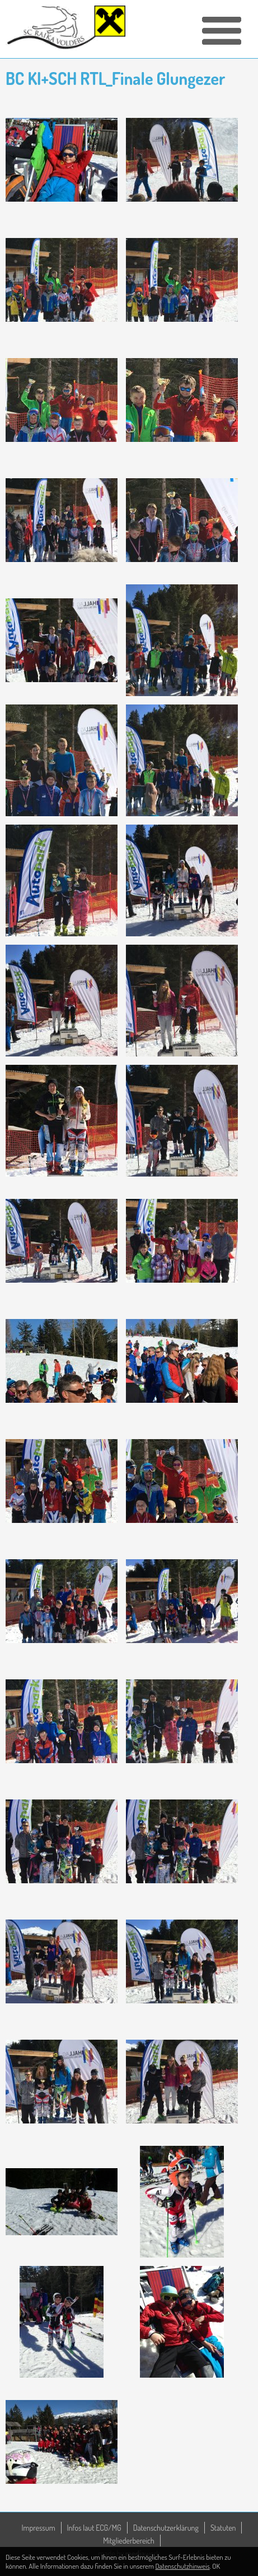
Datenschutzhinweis (183, 2565)
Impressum (38, 2527)
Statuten (223, 2527)
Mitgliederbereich (128, 2540)
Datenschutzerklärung (166, 2527)
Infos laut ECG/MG (94, 2527)
